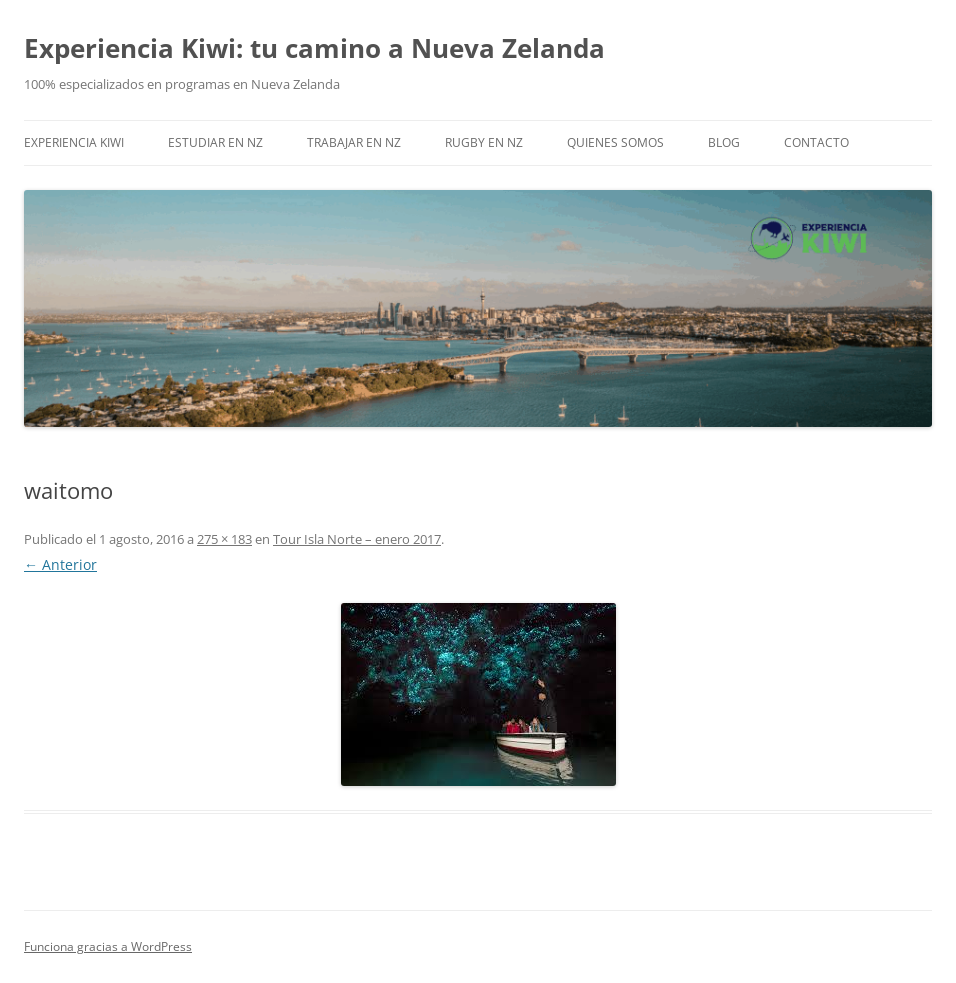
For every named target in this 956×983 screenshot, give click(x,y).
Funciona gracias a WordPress (108, 946)
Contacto (816, 142)
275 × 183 (224, 539)
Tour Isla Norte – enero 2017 (357, 539)
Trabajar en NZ (354, 142)
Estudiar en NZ (215, 142)
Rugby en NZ (484, 142)
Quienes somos (615, 142)
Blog (724, 142)
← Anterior (60, 564)
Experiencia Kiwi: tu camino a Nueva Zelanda (314, 48)
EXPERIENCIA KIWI (74, 142)
